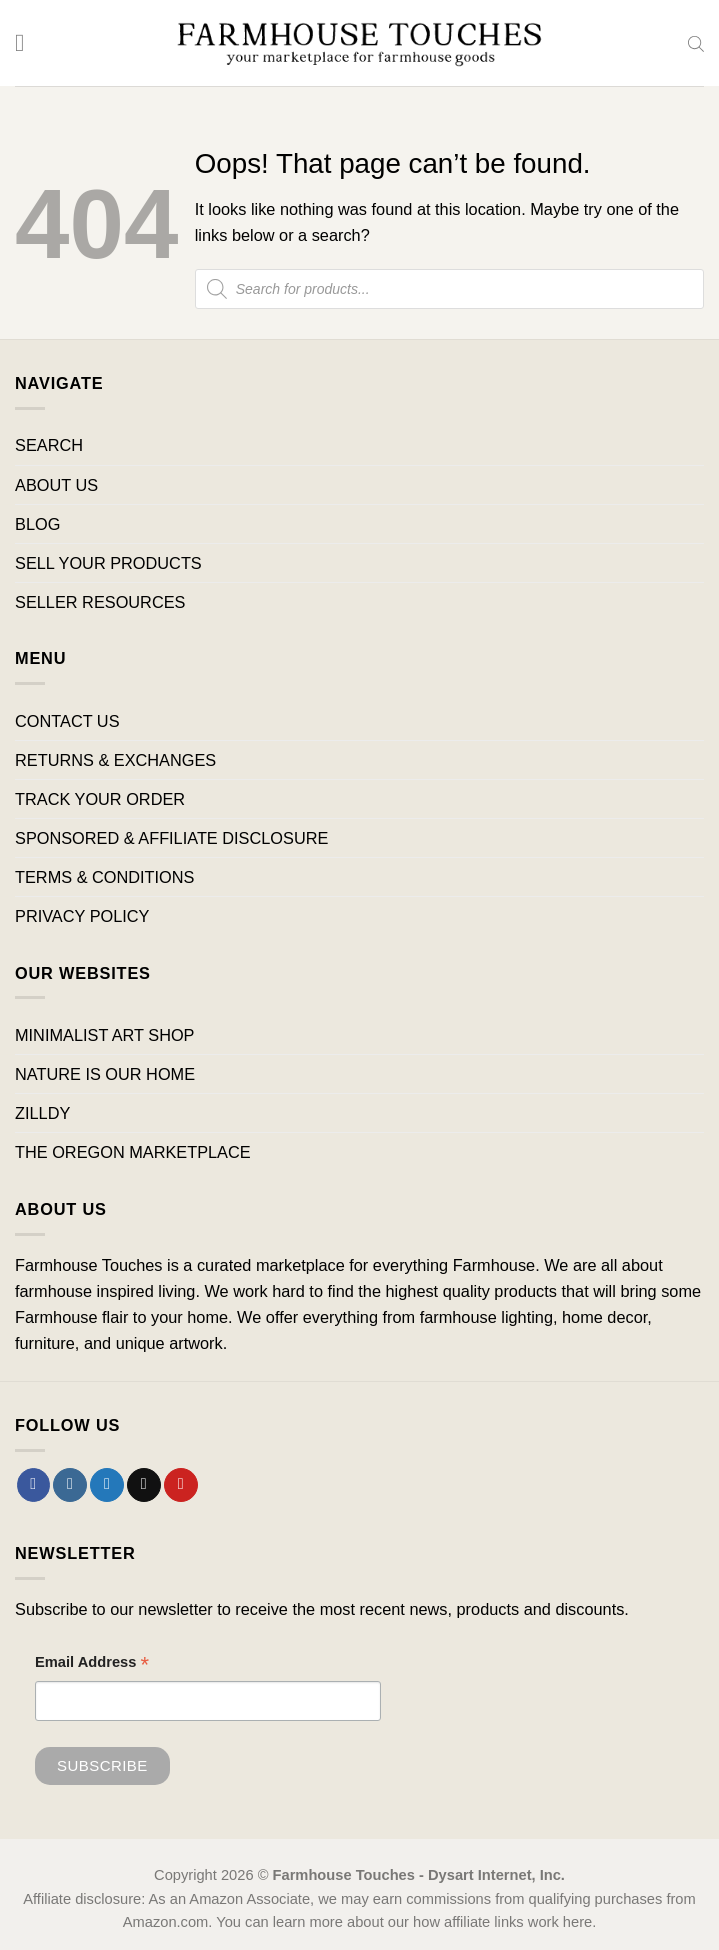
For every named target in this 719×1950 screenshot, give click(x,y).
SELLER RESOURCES (100, 602)
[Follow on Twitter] (107, 1485)
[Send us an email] (144, 1485)
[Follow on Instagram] (70, 1485)
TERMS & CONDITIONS (104, 877)
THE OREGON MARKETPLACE (133, 1152)
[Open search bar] (696, 43)
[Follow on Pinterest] (181, 1485)
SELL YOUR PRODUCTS (108, 563)
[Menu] (27, 43)
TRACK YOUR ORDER (100, 799)
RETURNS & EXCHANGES (115, 760)
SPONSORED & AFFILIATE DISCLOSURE (171, 838)
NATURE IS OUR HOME (105, 1074)
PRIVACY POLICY (82, 916)
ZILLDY (42, 1113)
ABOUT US (56, 485)
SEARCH (49, 445)
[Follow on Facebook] (34, 1485)
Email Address (92, 1664)
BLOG (37, 524)
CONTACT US (67, 721)
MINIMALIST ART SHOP (105, 1035)
